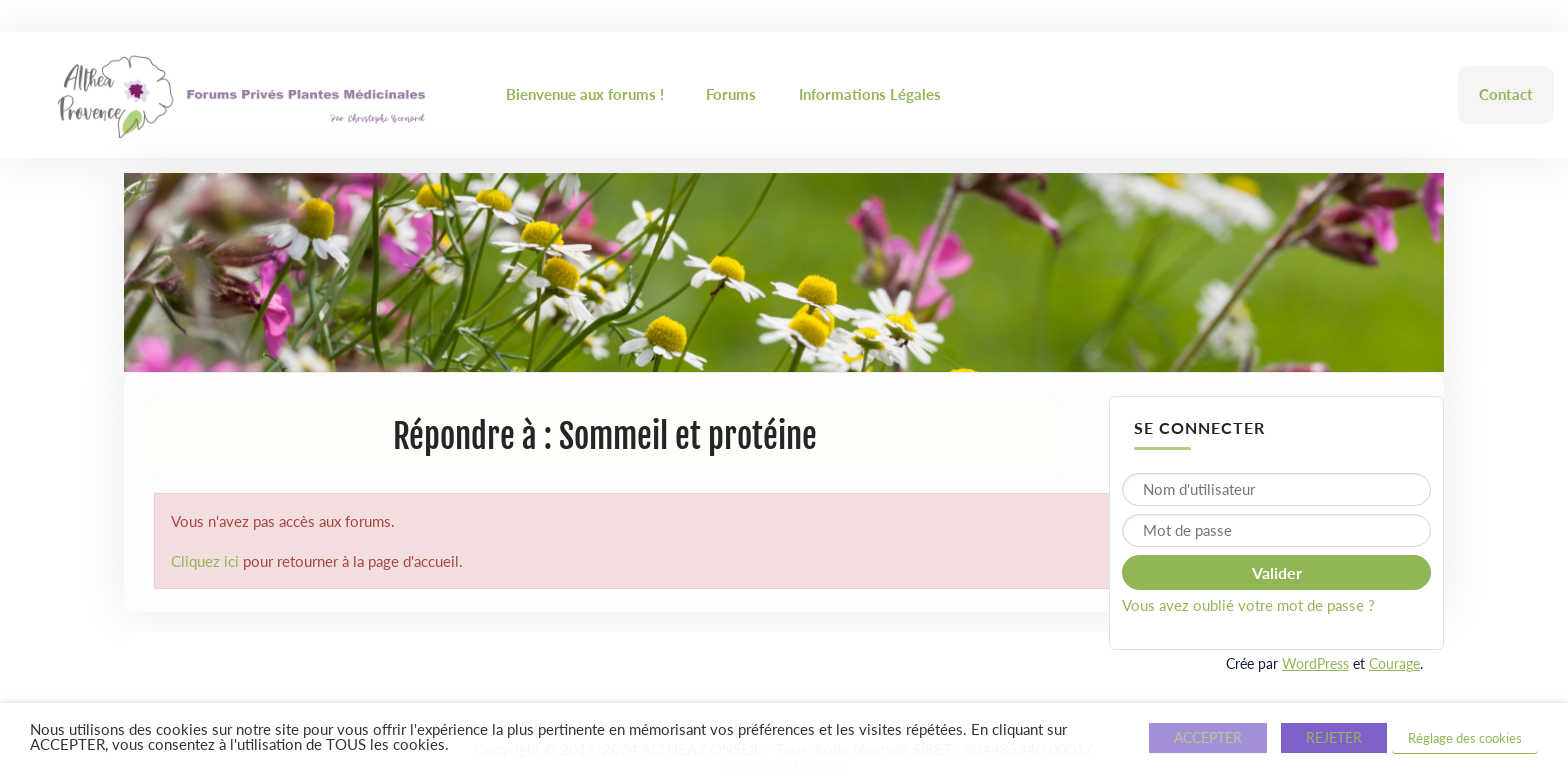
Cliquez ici (205, 561)
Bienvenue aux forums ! (585, 94)
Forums (731, 94)
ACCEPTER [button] (1208, 737)
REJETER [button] (1334, 737)
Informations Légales (870, 94)
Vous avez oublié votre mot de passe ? (1248, 605)
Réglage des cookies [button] (1465, 738)
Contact (1506, 94)
